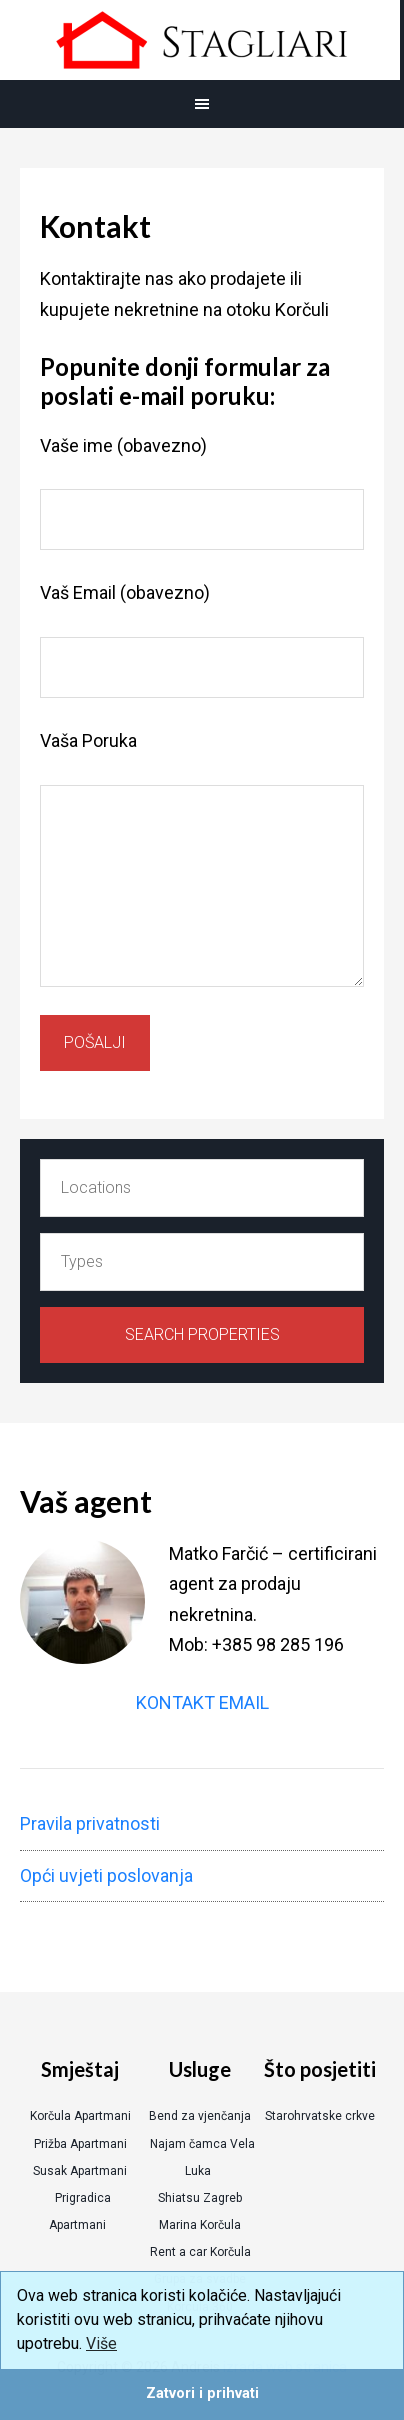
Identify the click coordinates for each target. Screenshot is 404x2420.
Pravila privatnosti (90, 1823)
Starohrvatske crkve (320, 2116)
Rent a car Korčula (200, 2252)
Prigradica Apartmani (80, 2211)
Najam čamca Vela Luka (202, 2157)
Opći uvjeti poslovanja (106, 1875)
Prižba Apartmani (80, 2144)
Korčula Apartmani (80, 2116)
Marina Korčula (200, 2225)
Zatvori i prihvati (202, 2393)
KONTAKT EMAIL (202, 1702)
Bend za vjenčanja (200, 2116)
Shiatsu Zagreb (200, 2198)
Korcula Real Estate (200, 40)
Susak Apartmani (80, 2171)
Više (101, 2343)
